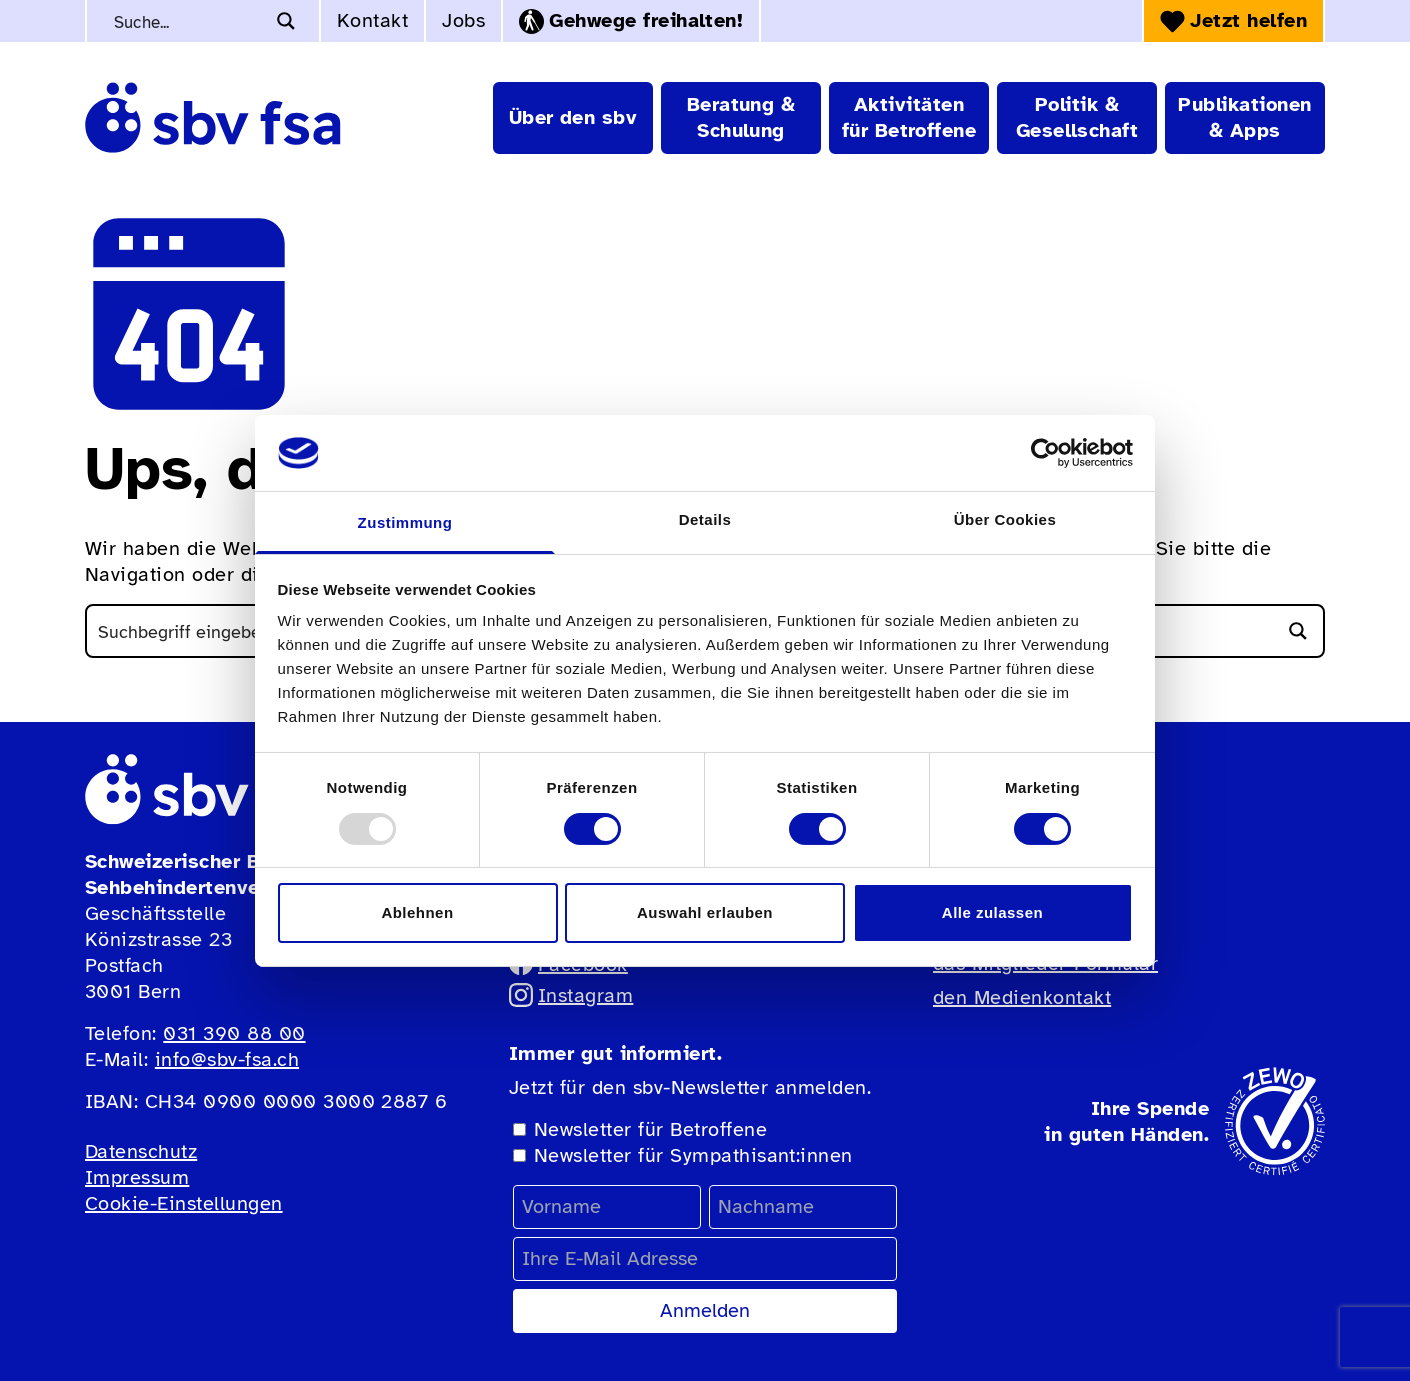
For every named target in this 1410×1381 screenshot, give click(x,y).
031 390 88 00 (234, 1033)
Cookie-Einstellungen (184, 1203)
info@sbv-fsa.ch (227, 1059)
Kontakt (372, 20)
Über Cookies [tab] (1005, 519)
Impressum (137, 1177)
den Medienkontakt (1022, 997)
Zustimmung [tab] (405, 522)
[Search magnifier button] (286, 21)
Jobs (463, 20)
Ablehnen (417, 912)
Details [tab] (705, 519)
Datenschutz (141, 1151)
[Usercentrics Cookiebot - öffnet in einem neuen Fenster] (1045, 453)
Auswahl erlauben (705, 912)
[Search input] (187, 21)
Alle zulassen (992, 912)
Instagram (571, 995)
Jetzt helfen (1233, 20)
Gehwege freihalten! (631, 21)
